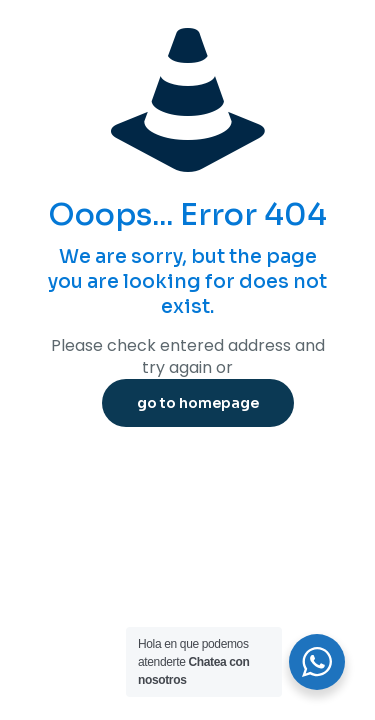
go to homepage (198, 403)
